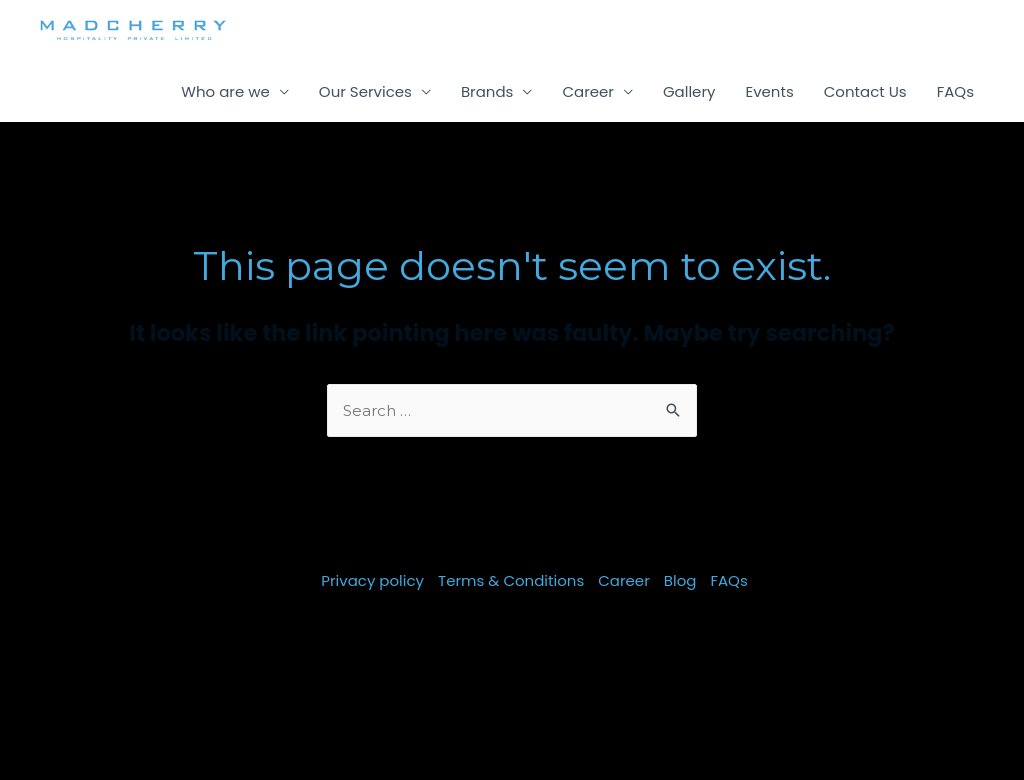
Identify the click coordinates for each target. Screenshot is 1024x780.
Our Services (365, 91)
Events (769, 91)
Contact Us (865, 91)
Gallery (689, 91)
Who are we (225, 91)
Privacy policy (372, 580)
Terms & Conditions (511, 580)
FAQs (955, 91)
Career (588, 91)
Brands (487, 91)
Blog (680, 580)
